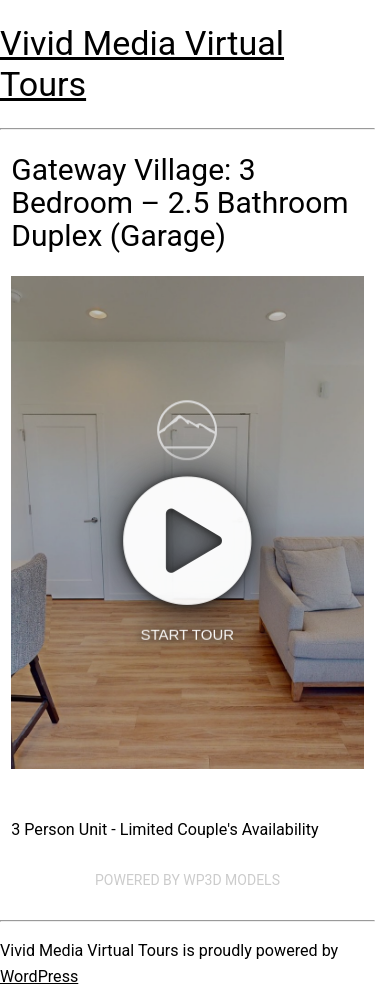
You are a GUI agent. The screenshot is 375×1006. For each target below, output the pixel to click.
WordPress (39, 976)
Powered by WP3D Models (187, 880)
